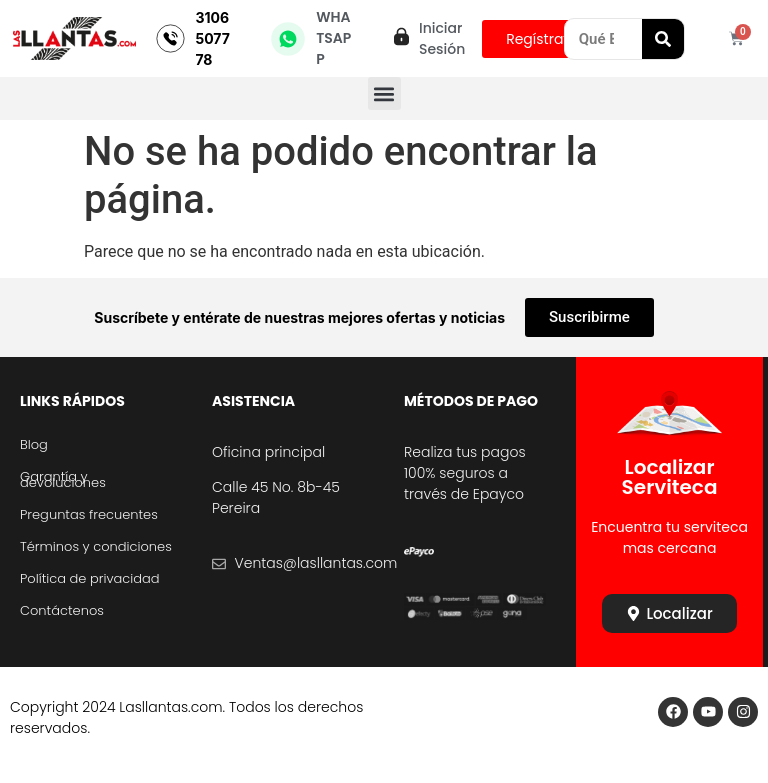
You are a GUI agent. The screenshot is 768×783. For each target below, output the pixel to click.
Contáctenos (62, 610)
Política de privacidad (90, 578)
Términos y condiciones (96, 546)
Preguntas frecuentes (89, 514)
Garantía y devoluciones (63, 479)
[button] (384, 93)
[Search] (663, 39)
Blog (34, 444)
